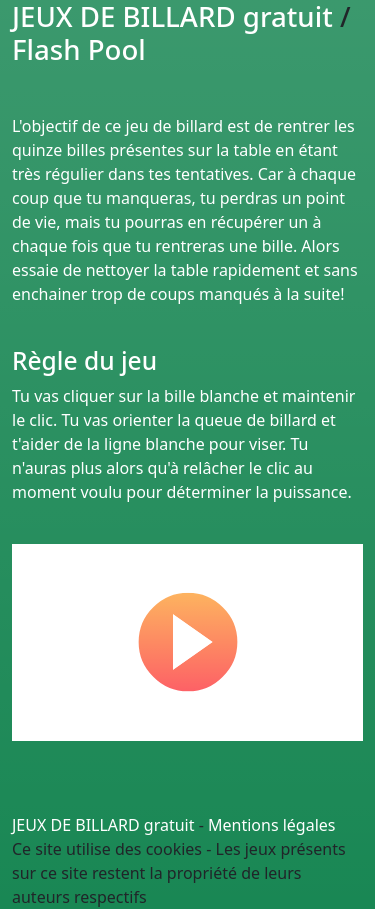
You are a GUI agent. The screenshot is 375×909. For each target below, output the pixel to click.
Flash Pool (79, 49)
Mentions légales (272, 825)
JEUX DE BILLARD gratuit (103, 825)
